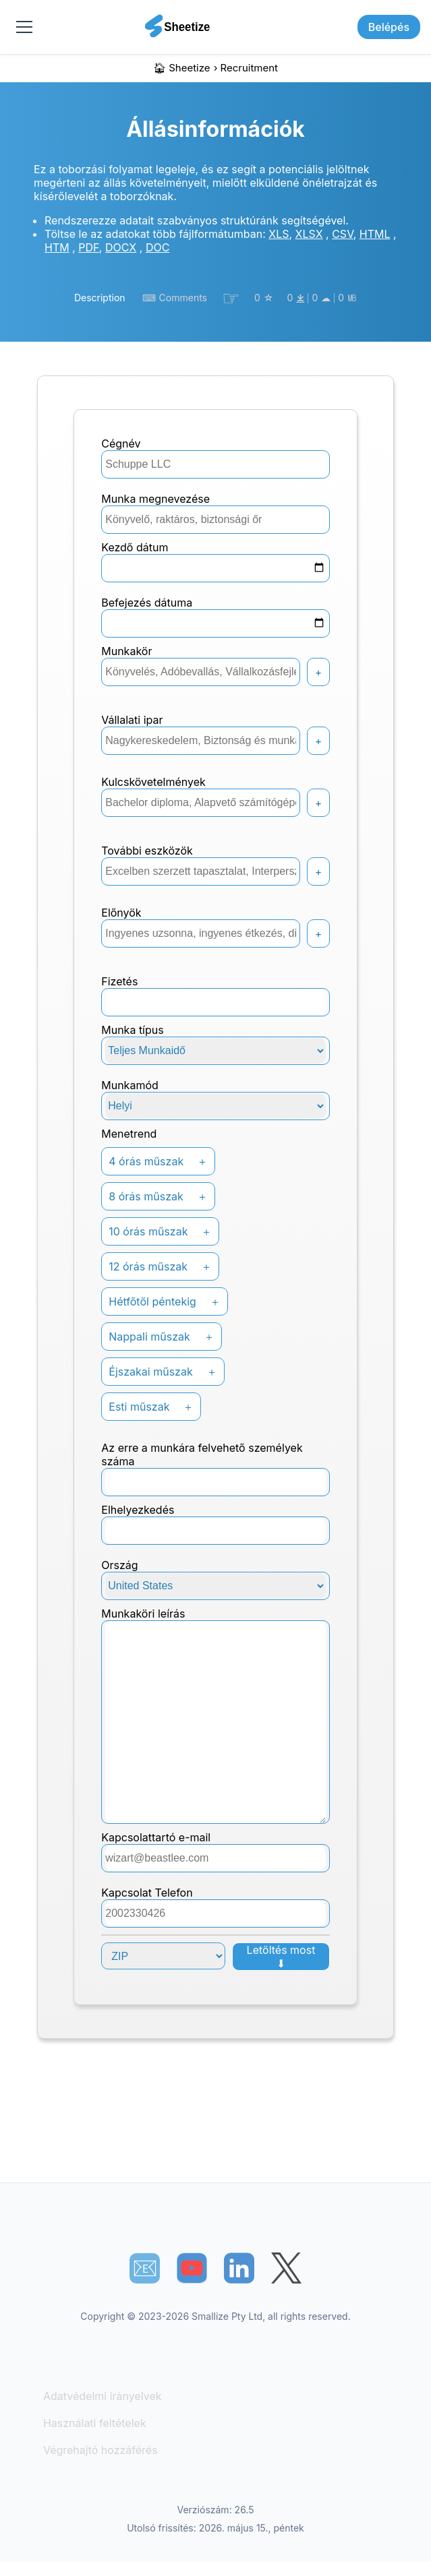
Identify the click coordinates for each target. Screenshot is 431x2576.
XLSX (309, 234)
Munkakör (126, 651)
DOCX (120, 247)
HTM (57, 247)
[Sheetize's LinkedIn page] (239, 2268)
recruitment (249, 67)
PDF (88, 247)
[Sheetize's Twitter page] (286, 2268)
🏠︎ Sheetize (181, 67)
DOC (157, 247)
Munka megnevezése (155, 498)
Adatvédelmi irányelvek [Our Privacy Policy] (102, 2396)
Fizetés (119, 981)
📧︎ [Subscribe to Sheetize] (145, 2268)
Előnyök (121, 912)
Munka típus (132, 1030)
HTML (375, 234)
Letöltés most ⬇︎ (281, 1956)
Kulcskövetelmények (153, 782)
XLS (278, 234)
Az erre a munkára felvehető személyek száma (201, 1454)
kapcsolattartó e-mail (155, 1837)
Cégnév (120, 443)
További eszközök (147, 850)
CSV (342, 234)
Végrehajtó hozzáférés (100, 2450)
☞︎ (231, 298)
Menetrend (128, 1133)
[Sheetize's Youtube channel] (192, 2268)
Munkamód (130, 1085)
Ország (119, 1565)
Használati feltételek (94, 2423)
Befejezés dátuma (146, 602)
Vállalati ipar (132, 720)
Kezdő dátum (134, 547)
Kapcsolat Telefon (146, 1892)
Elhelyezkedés (137, 1509)
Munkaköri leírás (143, 1613)
